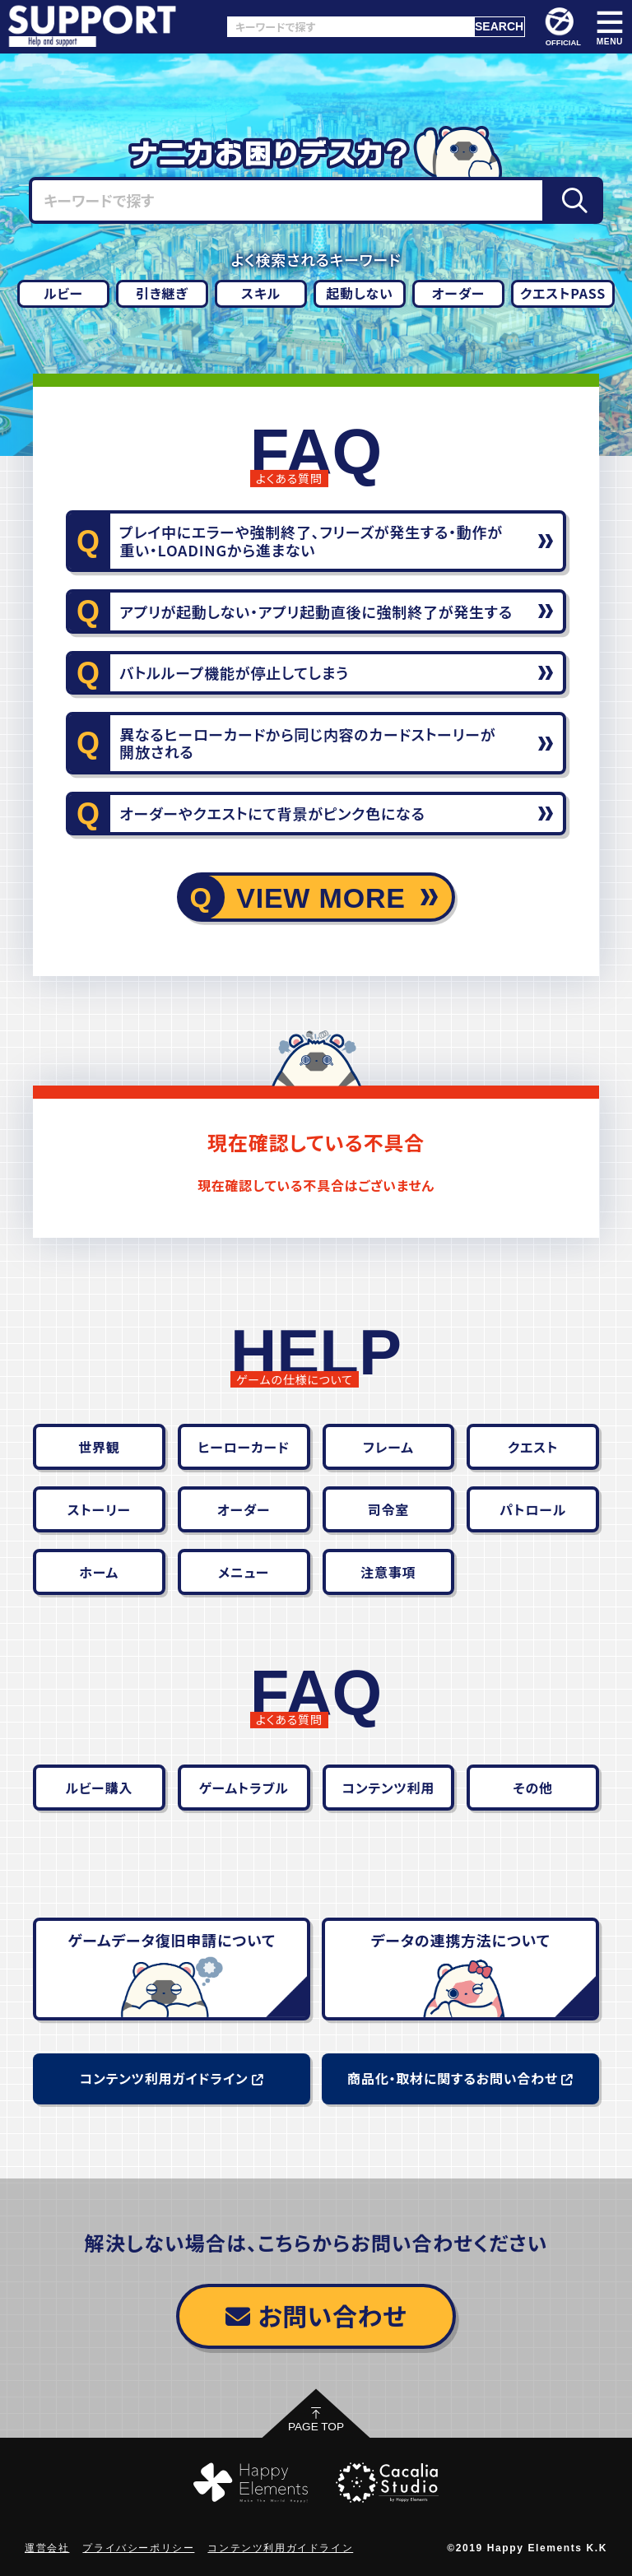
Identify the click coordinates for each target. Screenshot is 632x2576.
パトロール (533, 1509)
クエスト (533, 1447)
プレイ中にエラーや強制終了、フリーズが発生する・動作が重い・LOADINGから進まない (311, 540)
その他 (532, 1787)
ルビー (63, 293)
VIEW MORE (321, 898)
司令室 (388, 1509)
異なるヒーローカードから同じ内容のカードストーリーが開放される (307, 743)
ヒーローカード (243, 1447)
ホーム (99, 1572)
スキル (261, 293)
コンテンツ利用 (388, 1787)
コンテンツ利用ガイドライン (172, 2078)
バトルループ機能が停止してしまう (234, 672)
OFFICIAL (562, 27)
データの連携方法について (461, 1940)
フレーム (388, 1447)
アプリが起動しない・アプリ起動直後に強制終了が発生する (316, 611)
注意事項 (388, 1572)
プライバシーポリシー (138, 2548)
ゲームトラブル (244, 1787)
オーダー (458, 293)
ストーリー (99, 1509)
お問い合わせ (316, 2315)
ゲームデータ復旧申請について (172, 1940)
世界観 (98, 1447)
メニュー (243, 1572)
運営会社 (47, 2548)
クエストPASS (563, 293)
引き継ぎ (162, 293)
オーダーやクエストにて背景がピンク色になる (272, 813)
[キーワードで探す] (350, 26)
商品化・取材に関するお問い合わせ (460, 2078)
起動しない (359, 293)
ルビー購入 (99, 1787)
